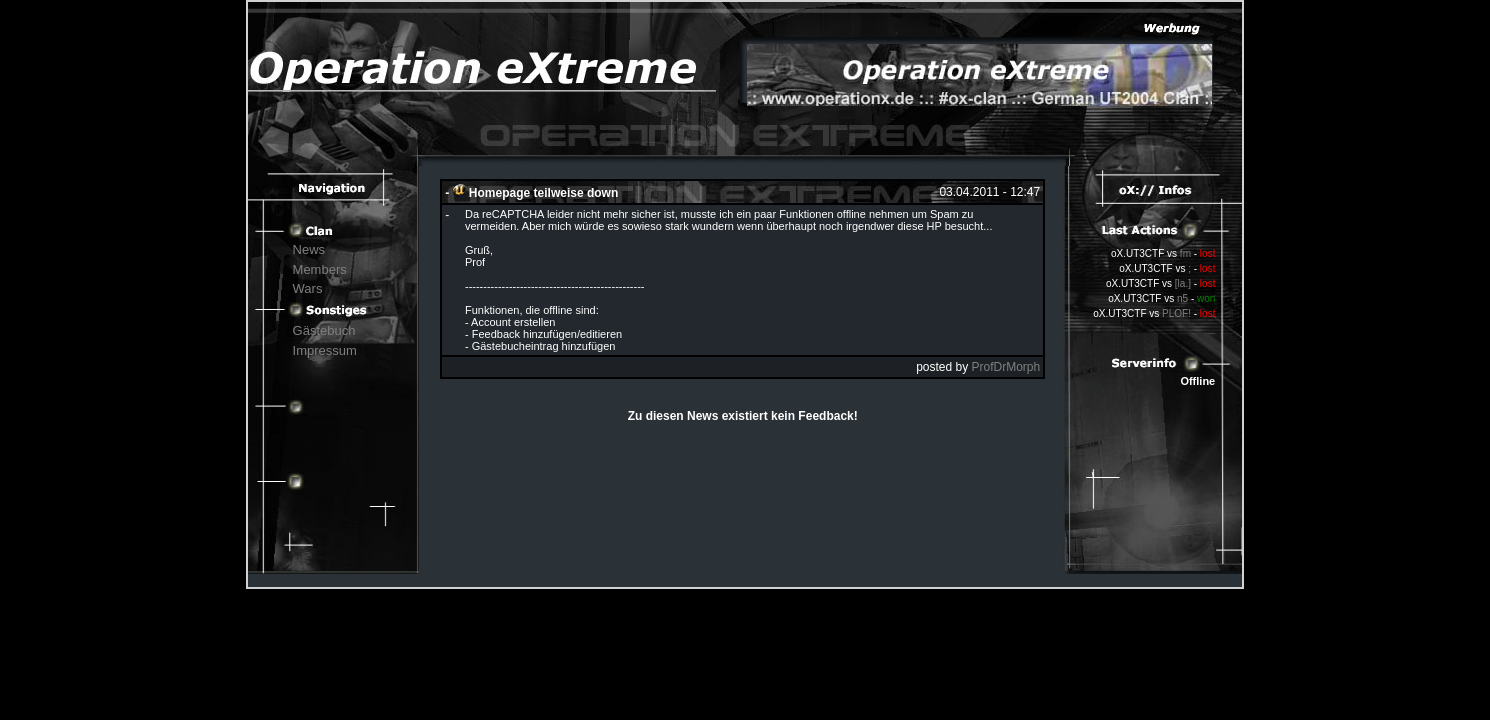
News (309, 249)
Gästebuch (324, 330)
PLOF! (1176, 313)
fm (1185, 253)
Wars (308, 288)
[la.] (1183, 283)
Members (320, 269)
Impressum (325, 350)
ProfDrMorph (1006, 367)
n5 (1182, 298)
